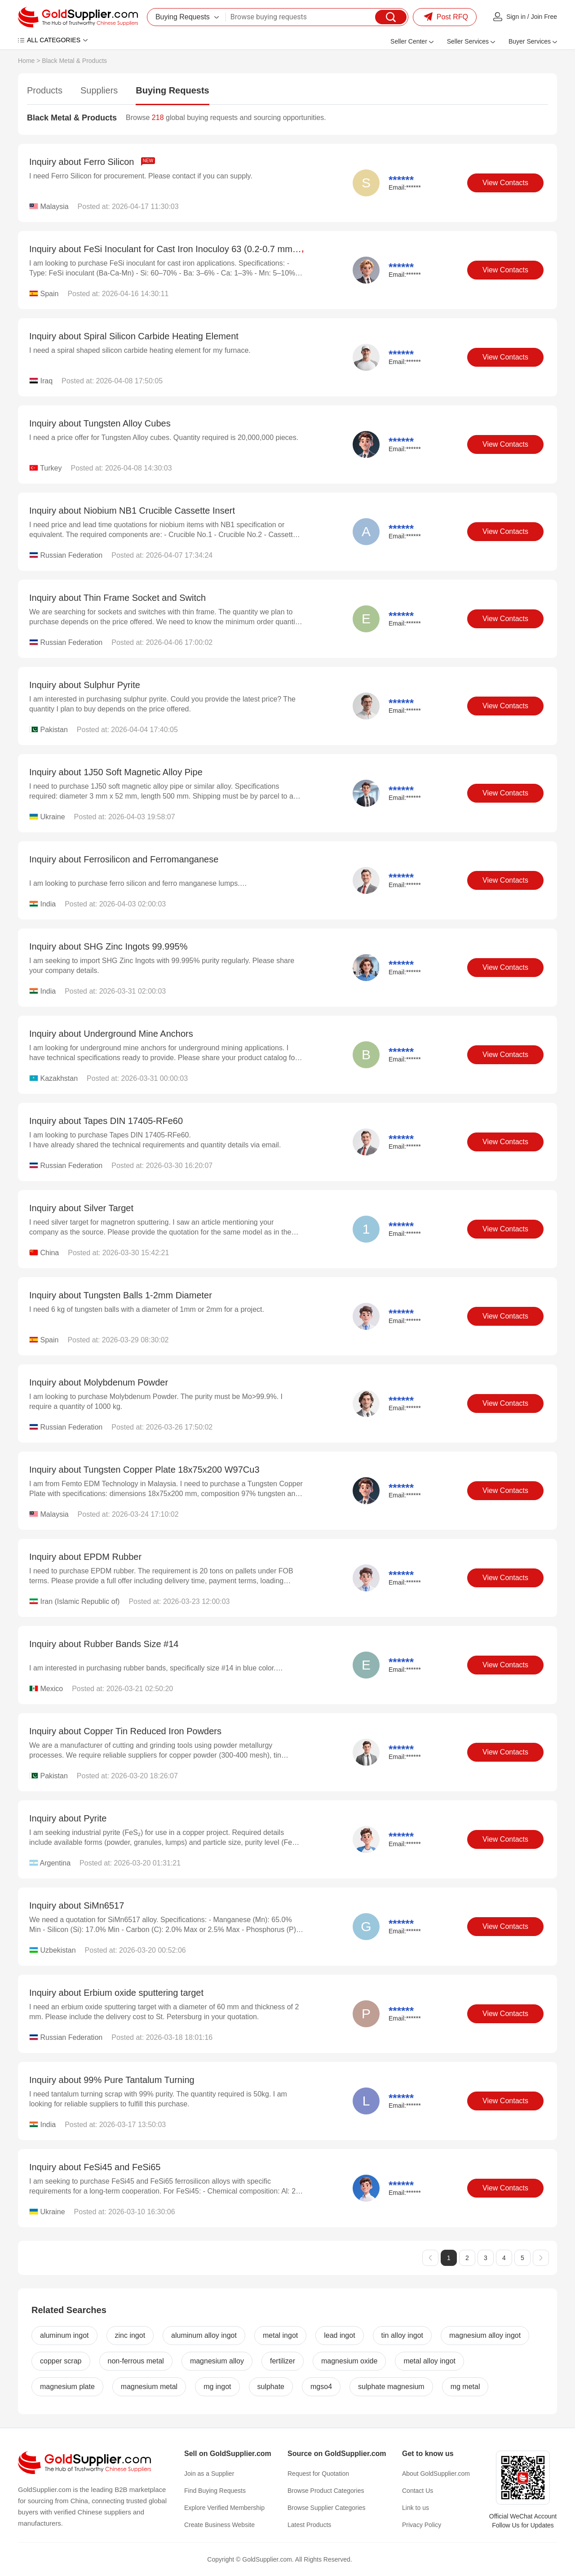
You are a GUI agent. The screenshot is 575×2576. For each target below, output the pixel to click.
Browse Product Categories (326, 2490)
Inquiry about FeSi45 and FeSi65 (94, 2167)
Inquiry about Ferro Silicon (92, 162)
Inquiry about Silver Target (81, 1208)
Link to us (415, 2507)
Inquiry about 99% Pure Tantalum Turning (112, 2080)
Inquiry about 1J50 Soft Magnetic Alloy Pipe (116, 772)
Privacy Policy (421, 2524)
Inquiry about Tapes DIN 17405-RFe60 (106, 1121)
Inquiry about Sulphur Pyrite (84, 685)
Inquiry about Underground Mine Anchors (111, 1034)
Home (26, 60)
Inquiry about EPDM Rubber (85, 1557)
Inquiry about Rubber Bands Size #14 (103, 1644)
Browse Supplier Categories (327, 2507)
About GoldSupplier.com (436, 2473)
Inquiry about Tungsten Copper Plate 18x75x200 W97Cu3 (144, 1470)
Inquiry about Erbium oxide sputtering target (116, 1993)
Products (44, 90)
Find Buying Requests (215, 2490)
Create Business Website (219, 2524)
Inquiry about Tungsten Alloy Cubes (100, 423)
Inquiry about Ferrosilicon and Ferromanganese (123, 859)
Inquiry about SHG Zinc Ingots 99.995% (108, 946)
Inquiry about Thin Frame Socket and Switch (117, 598)
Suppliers (99, 90)
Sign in (516, 16)
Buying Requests (172, 90)
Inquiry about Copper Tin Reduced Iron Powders (125, 1731)
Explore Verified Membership (224, 2507)
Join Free (544, 16)
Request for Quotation (318, 2473)
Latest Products (309, 2524)
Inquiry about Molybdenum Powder (98, 1382)
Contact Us (417, 2490)
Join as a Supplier (209, 2473)
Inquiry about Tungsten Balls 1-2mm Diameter (120, 1295)
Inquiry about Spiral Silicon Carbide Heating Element (134, 336)
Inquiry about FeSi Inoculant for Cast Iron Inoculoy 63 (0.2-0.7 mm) (172, 249)
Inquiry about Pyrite (67, 1818)
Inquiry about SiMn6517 (76, 1905)
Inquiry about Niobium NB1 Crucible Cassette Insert (132, 510)
